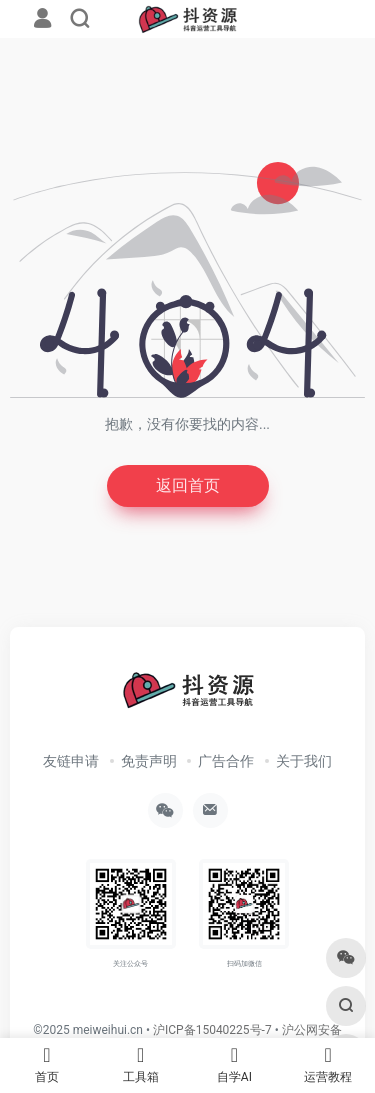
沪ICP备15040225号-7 (212, 1030)
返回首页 (188, 485)
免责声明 (149, 761)
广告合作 (226, 761)
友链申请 (71, 761)
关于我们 (304, 761)
